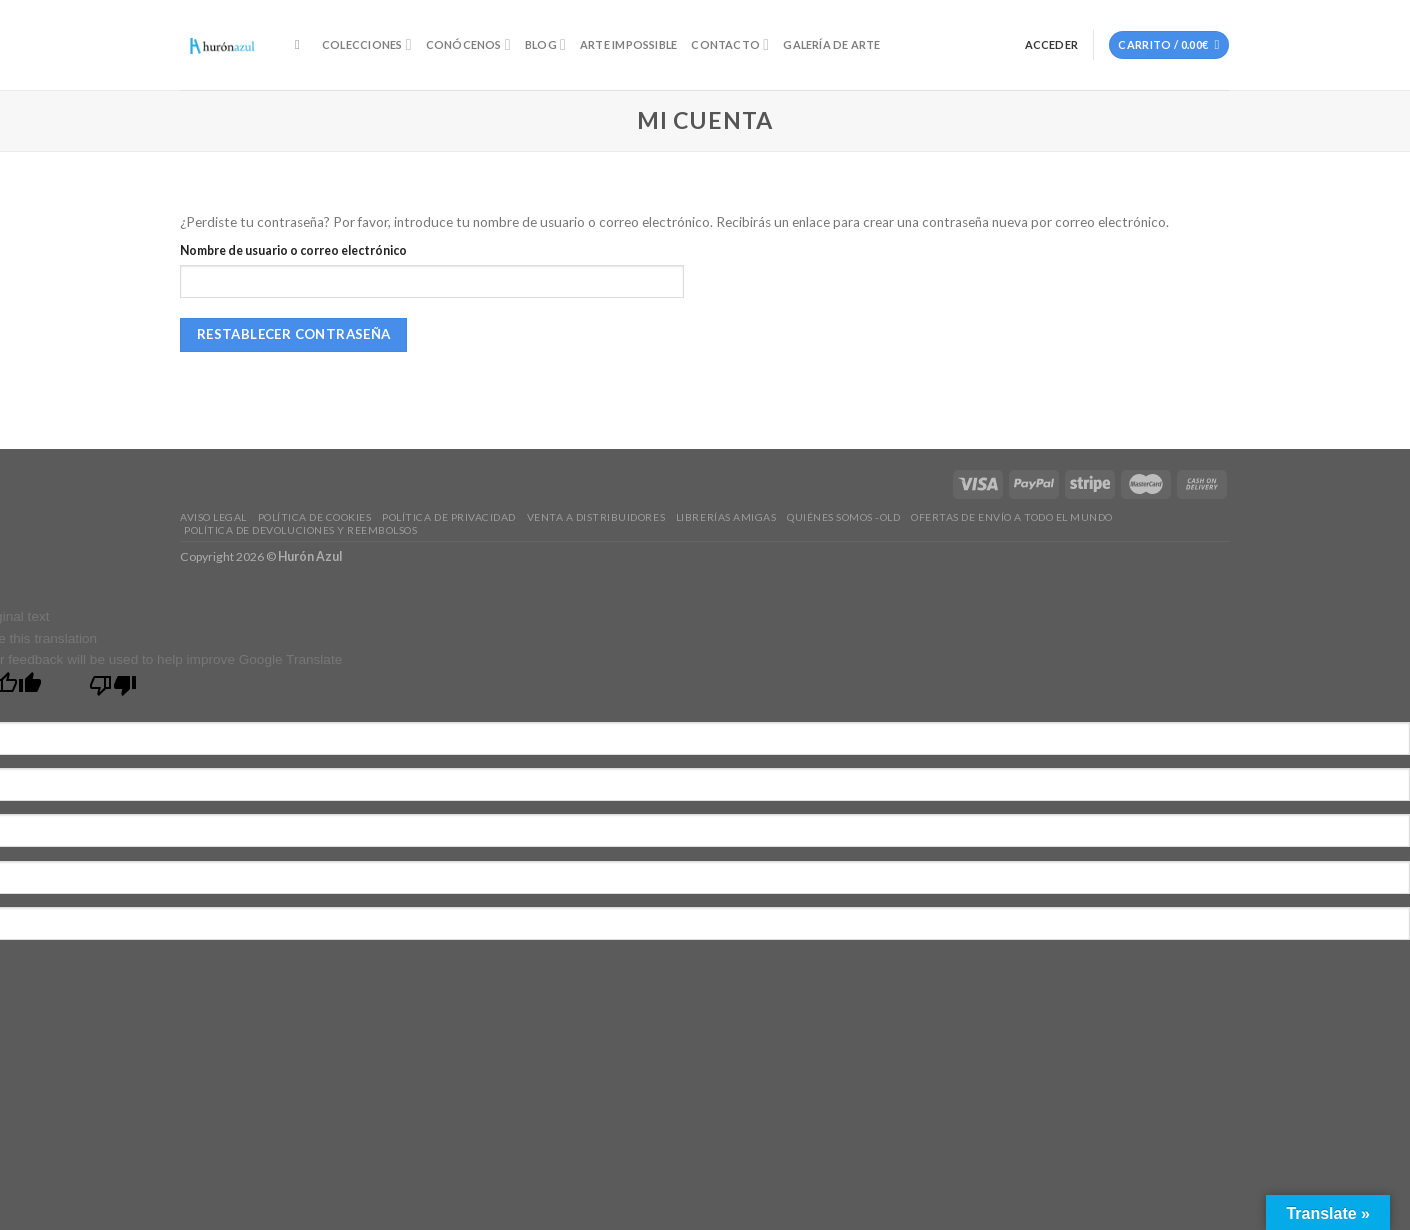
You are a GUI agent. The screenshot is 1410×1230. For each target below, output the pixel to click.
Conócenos (468, 44)
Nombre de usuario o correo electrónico (293, 250)
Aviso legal (213, 517)
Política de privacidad (448, 517)
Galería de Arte (831, 44)
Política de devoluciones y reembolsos (300, 530)
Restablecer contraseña (294, 334)
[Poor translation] (113, 690)
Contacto (730, 44)
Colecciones (367, 44)
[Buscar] (301, 45)
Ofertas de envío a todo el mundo (1012, 517)
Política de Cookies (315, 517)
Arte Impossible (628, 44)
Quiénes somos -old (843, 517)
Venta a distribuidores (596, 517)
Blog (545, 44)
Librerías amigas (726, 517)
